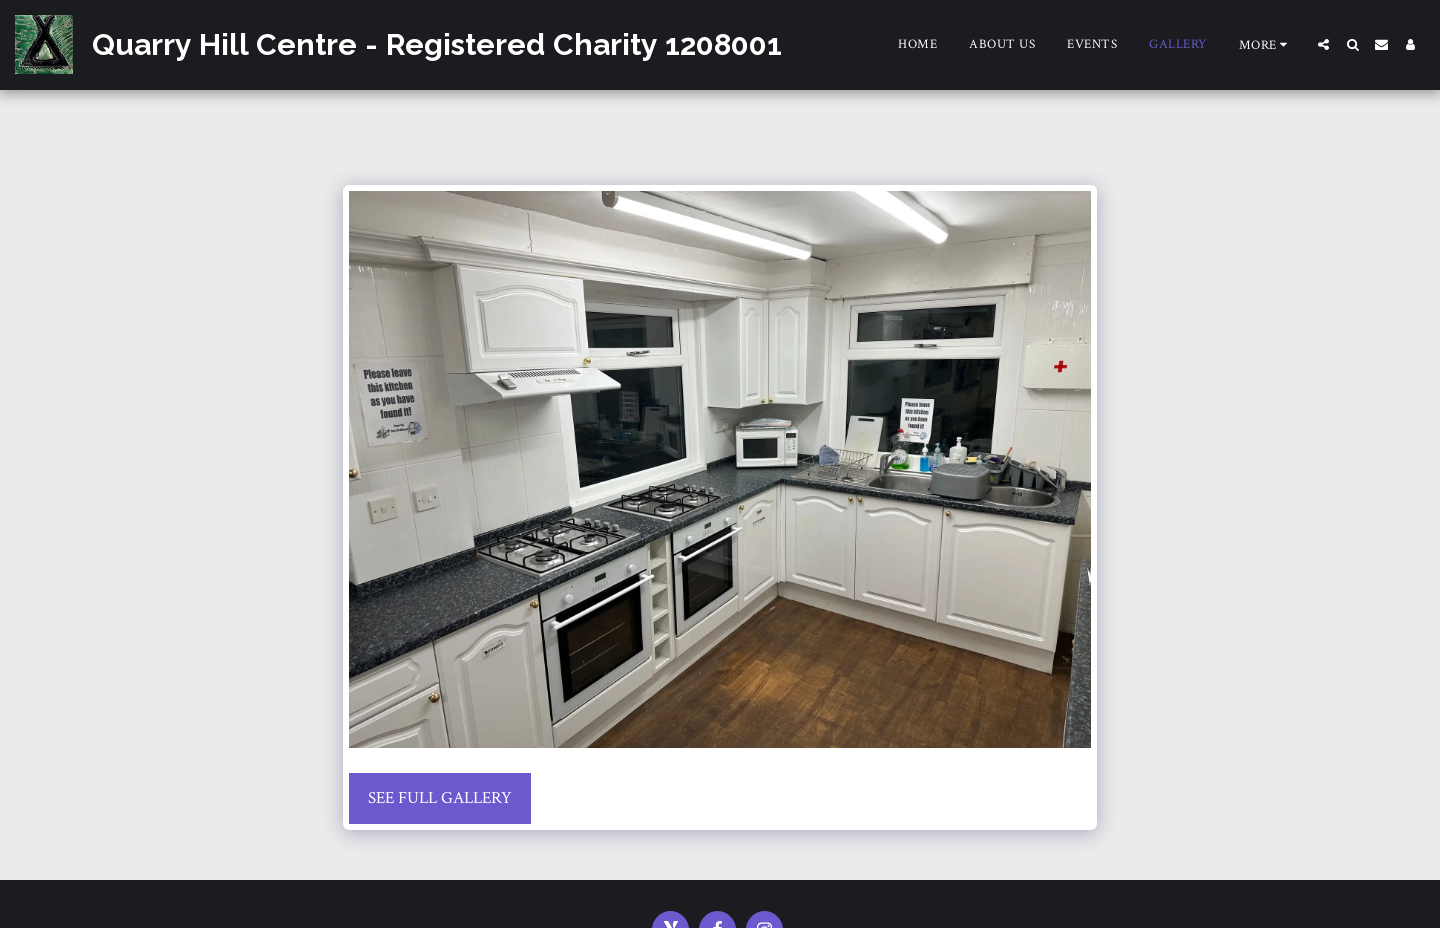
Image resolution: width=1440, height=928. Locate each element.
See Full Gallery (440, 798)
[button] (1323, 44)
